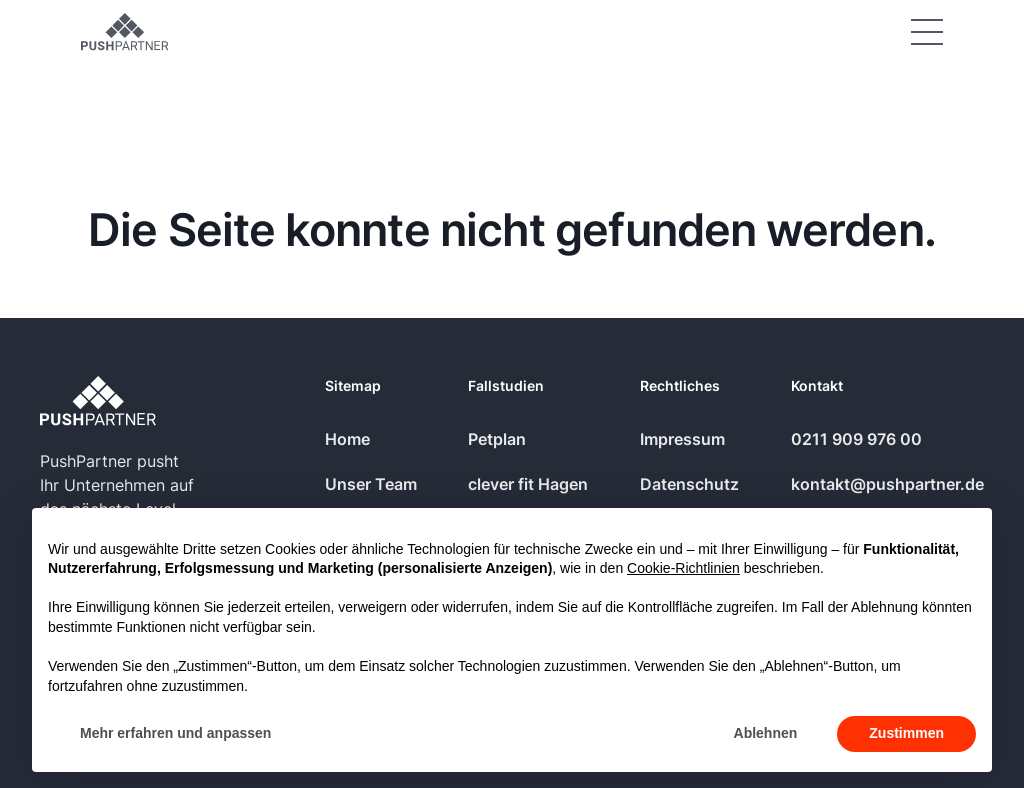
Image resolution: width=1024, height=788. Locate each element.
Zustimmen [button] (906, 733)
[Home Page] (124, 32)
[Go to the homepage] (98, 400)
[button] (927, 32)
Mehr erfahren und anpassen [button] (175, 733)
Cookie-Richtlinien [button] (683, 568)
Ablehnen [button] (766, 733)
